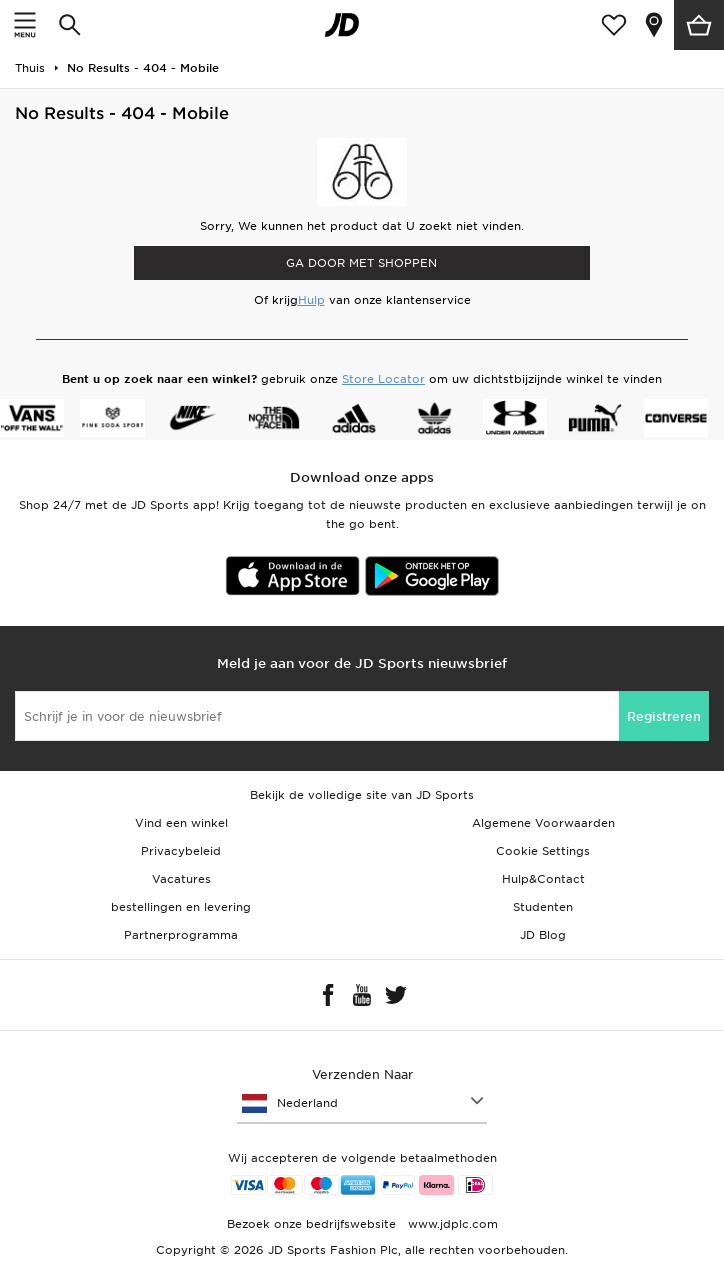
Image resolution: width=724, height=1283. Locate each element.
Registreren (664, 716)
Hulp (311, 300)
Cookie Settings (543, 851)
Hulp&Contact (543, 879)
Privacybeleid (181, 851)
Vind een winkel (181, 823)
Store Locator (383, 379)
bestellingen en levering (181, 907)
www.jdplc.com (451, 1224)
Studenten (543, 907)
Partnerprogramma (181, 935)
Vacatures (181, 879)
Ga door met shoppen (361, 263)
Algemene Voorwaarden (543, 823)
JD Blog (543, 935)
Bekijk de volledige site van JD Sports (362, 795)
